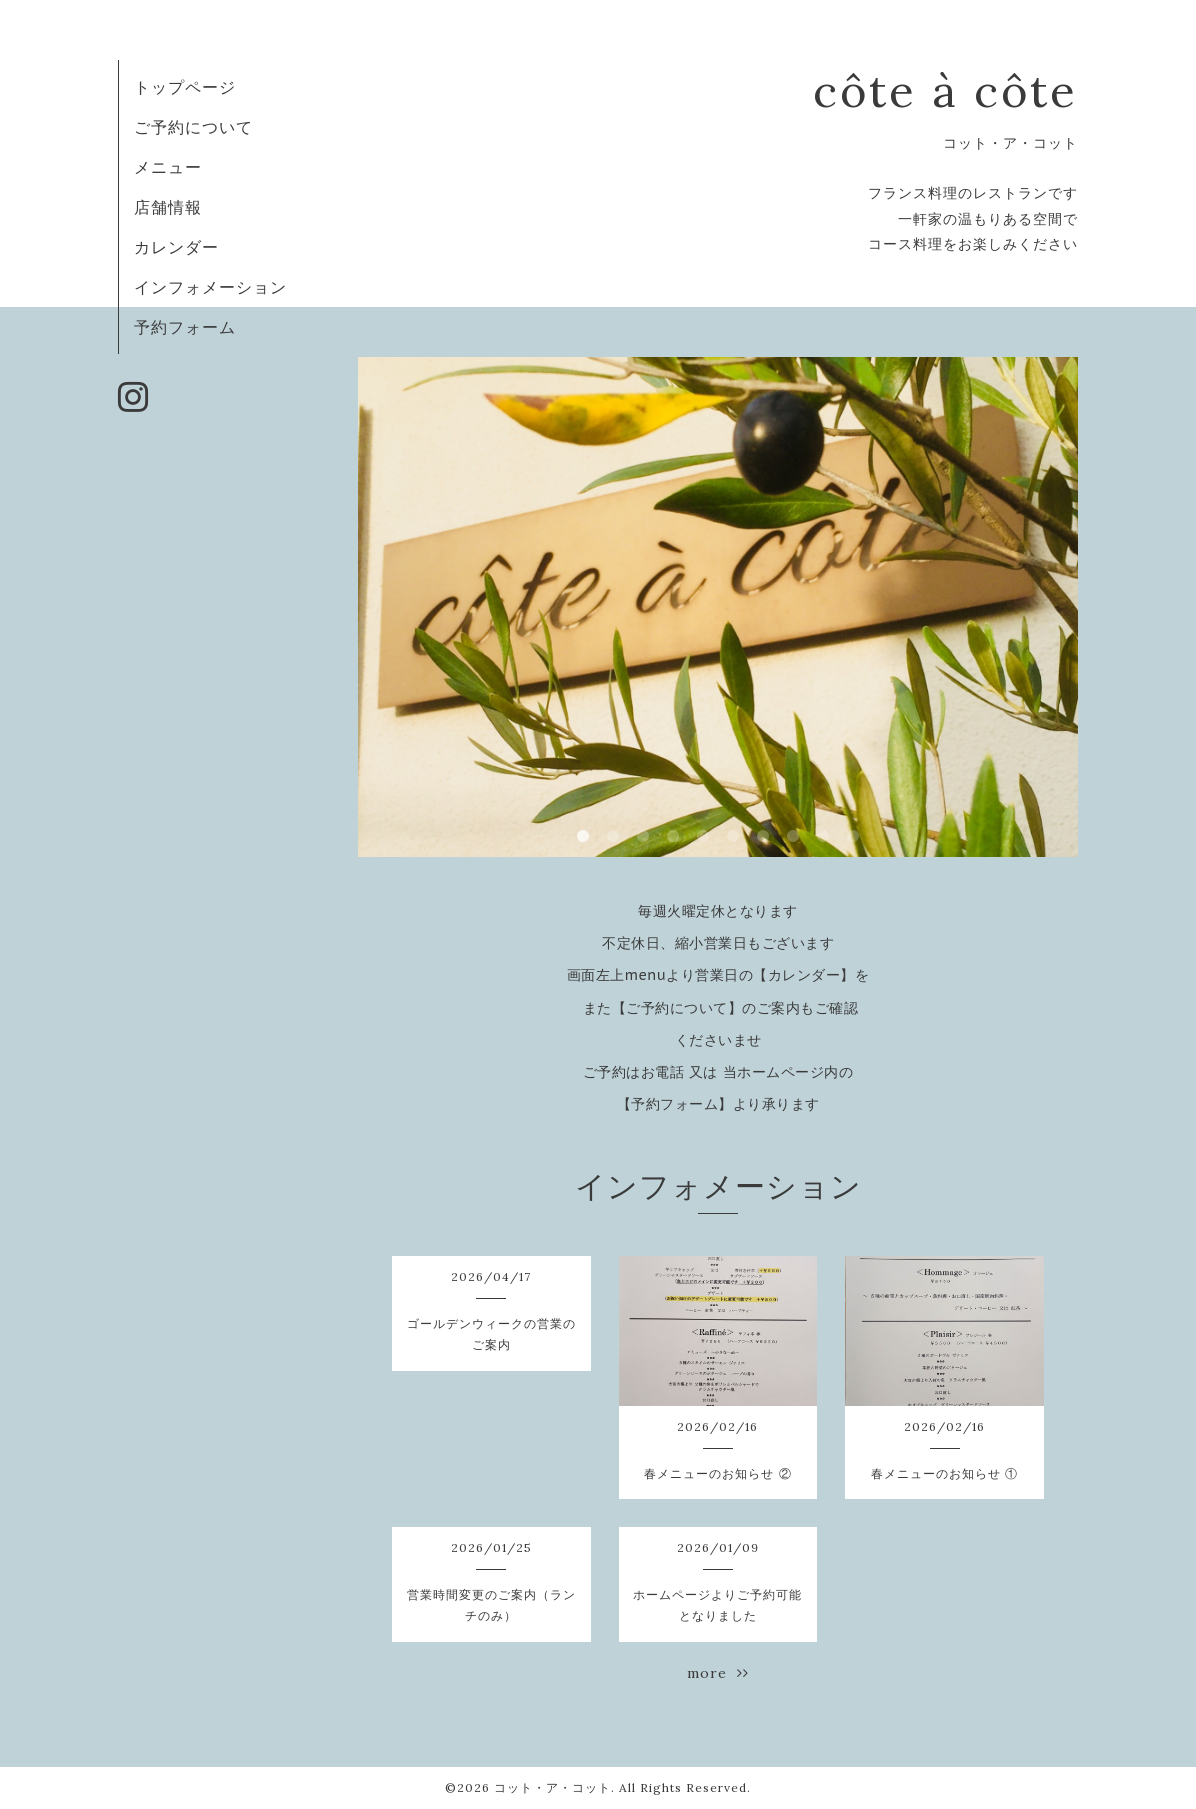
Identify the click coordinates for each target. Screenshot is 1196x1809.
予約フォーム (185, 327)
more (718, 1673)
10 (853, 837)
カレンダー (176, 247)
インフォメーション (210, 287)
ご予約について (193, 127)
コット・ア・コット (552, 1787)
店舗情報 (168, 207)
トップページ (185, 87)
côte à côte (945, 90)
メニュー (168, 167)
